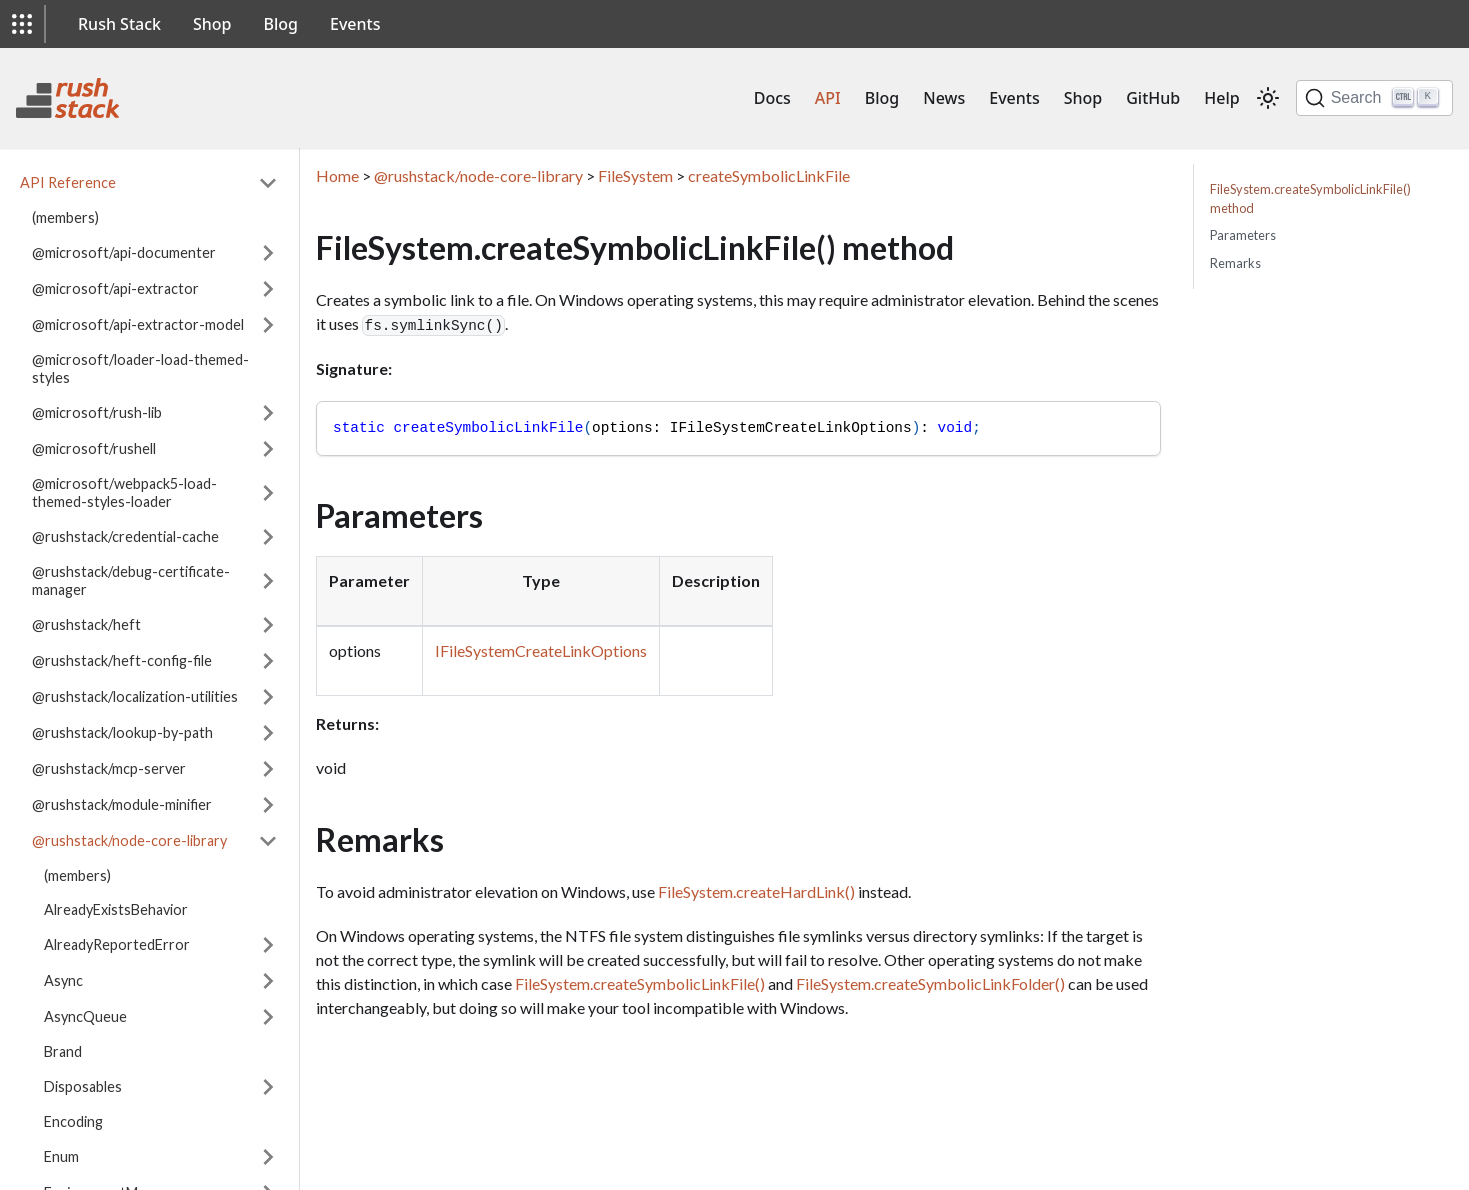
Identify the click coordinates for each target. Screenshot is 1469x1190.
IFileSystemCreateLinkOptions (541, 650)
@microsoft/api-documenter (124, 252)
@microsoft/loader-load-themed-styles (140, 368)
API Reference (68, 182)
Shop (212, 24)
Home (337, 175)
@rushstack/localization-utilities (135, 696)
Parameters (1243, 235)
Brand (63, 1051)
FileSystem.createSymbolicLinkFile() (640, 983)
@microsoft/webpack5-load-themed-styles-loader (124, 492)
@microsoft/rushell (94, 448)
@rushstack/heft (86, 624)
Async (63, 980)
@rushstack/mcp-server (109, 768)
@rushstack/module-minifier (122, 804)
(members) (65, 217)
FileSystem (635, 175)
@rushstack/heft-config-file (122, 660)
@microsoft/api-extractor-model (138, 324)
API (828, 98)
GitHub (1153, 98)
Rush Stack (119, 24)
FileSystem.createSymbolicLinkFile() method (1310, 198)
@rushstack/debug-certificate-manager (131, 580)
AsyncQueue (85, 1016)
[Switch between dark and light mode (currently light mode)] (1268, 98)
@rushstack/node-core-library (129, 840)
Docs (772, 98)
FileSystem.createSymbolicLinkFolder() (930, 983)
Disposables (83, 1086)
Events (355, 24)
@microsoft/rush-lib (97, 412)
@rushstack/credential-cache (125, 536)
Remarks (1235, 263)
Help (1221, 98)
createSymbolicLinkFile (769, 175)
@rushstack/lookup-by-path (122, 732)
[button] (22, 24)
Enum (61, 1156)
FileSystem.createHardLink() (756, 891)
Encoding (73, 1121)
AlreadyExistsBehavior (116, 909)
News (944, 98)
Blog (281, 24)
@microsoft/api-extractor (115, 288)
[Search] (1374, 98)
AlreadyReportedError (117, 944)
